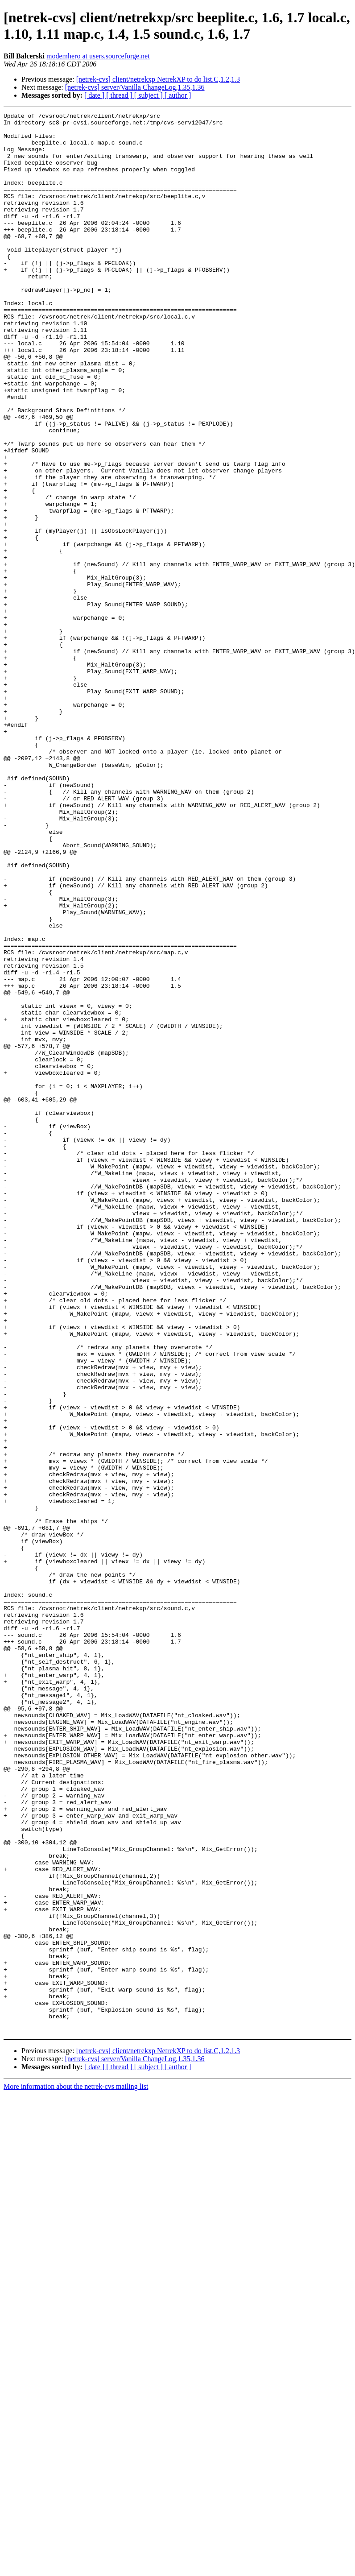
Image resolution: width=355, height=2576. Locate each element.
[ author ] (178, 95)
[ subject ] (149, 95)
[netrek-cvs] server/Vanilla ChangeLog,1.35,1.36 (135, 87)
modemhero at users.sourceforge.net (98, 56)
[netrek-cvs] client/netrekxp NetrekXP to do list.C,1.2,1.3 (158, 79)
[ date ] (95, 95)
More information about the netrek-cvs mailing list (76, 2470)
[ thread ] (120, 95)
